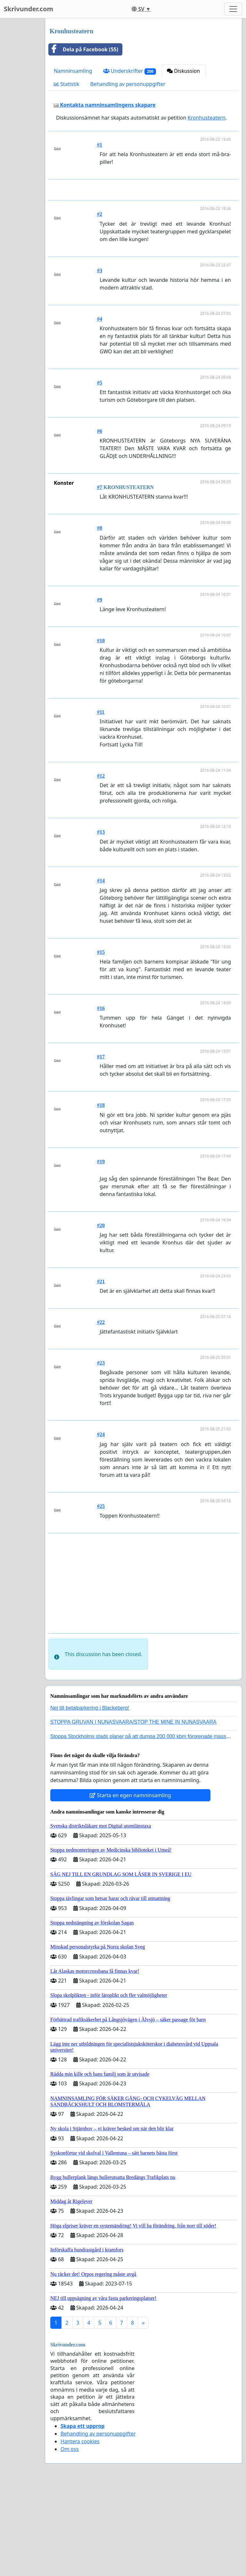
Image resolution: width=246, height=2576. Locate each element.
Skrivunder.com (28, 8)
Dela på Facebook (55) (83, 49)
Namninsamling (73, 70)
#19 (101, 1251)
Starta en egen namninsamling (130, 1885)
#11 (100, 801)
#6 (99, 521)
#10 (101, 730)
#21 (101, 1371)
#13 (101, 921)
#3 (99, 360)
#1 (99, 144)
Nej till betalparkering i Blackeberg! (89, 1797)
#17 (101, 1146)
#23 (101, 1452)
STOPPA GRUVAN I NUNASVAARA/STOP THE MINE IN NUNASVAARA (133, 1811)
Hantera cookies (80, 2531)
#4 (99, 408)
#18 (101, 1195)
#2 (99, 304)
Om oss (70, 2538)
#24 (101, 1524)
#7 (99, 577)
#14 (101, 970)
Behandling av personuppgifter (128, 84)
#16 (101, 1098)
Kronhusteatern (207, 117)
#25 (101, 1596)
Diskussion (183, 70)
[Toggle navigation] (233, 9)
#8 (99, 617)
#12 (101, 865)
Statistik (66, 84)
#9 (99, 689)
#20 (101, 1315)
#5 (99, 472)
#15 (101, 1042)
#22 (101, 1412)
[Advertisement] (145, 235)
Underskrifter (129, 71)
